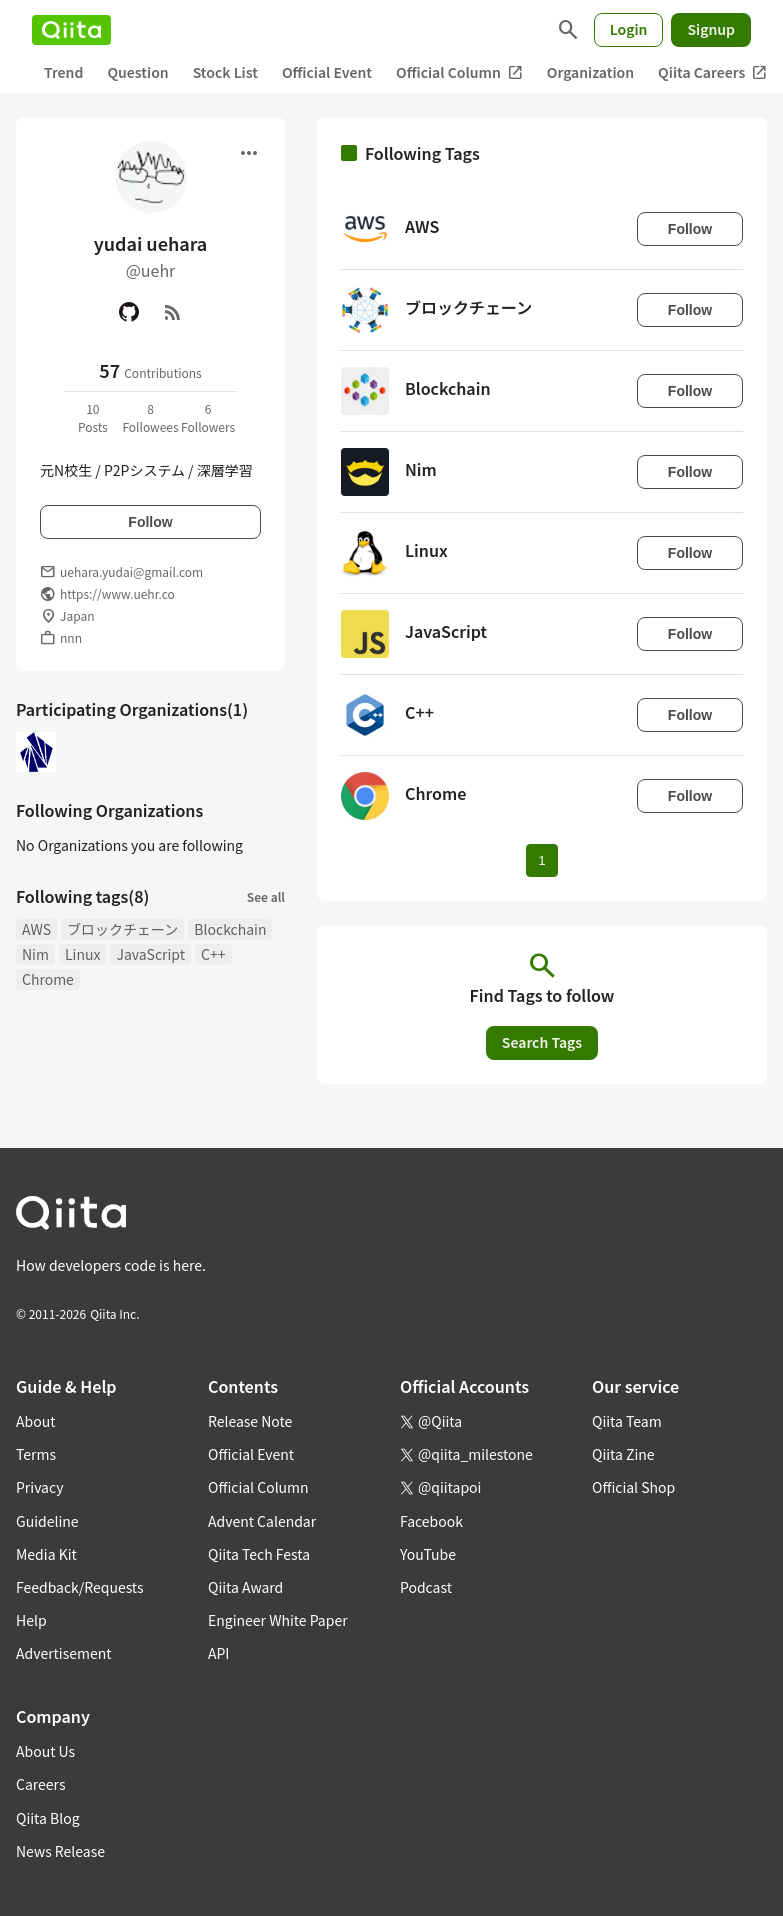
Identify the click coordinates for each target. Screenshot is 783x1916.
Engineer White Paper (278, 1620)
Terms (36, 1454)
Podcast (426, 1587)
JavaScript (150, 954)
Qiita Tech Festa (259, 1554)
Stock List (225, 72)
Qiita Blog (48, 1818)
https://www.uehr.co (117, 593)
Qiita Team (627, 1421)
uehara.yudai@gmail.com (131, 571)
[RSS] (173, 312)
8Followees (150, 417)
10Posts (93, 417)
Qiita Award (245, 1587)
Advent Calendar (262, 1521)
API (218, 1653)
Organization (590, 72)
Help (31, 1620)
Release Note (250, 1421)
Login (629, 29)
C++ (213, 954)
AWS (36, 929)
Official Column (459, 72)
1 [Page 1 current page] (541, 860)
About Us (45, 1751)
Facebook (431, 1521)
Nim (35, 954)
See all (266, 896)
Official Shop (633, 1487)
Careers (40, 1784)
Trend (63, 72)
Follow (150, 522)
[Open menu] (249, 153)
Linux (82, 954)
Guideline (47, 1521)
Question (137, 72)
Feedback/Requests (80, 1587)
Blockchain (230, 929)
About (35, 1421)
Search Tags (542, 1042)
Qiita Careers (712, 72)
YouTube (428, 1554)
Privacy (39, 1487)
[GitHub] (129, 312)
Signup (711, 29)
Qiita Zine (623, 1454)
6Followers (208, 417)
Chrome (48, 979)
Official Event (327, 72)
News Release (60, 1851)
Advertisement (64, 1653)
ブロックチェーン (122, 929)
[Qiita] (71, 30)
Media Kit (46, 1554)
